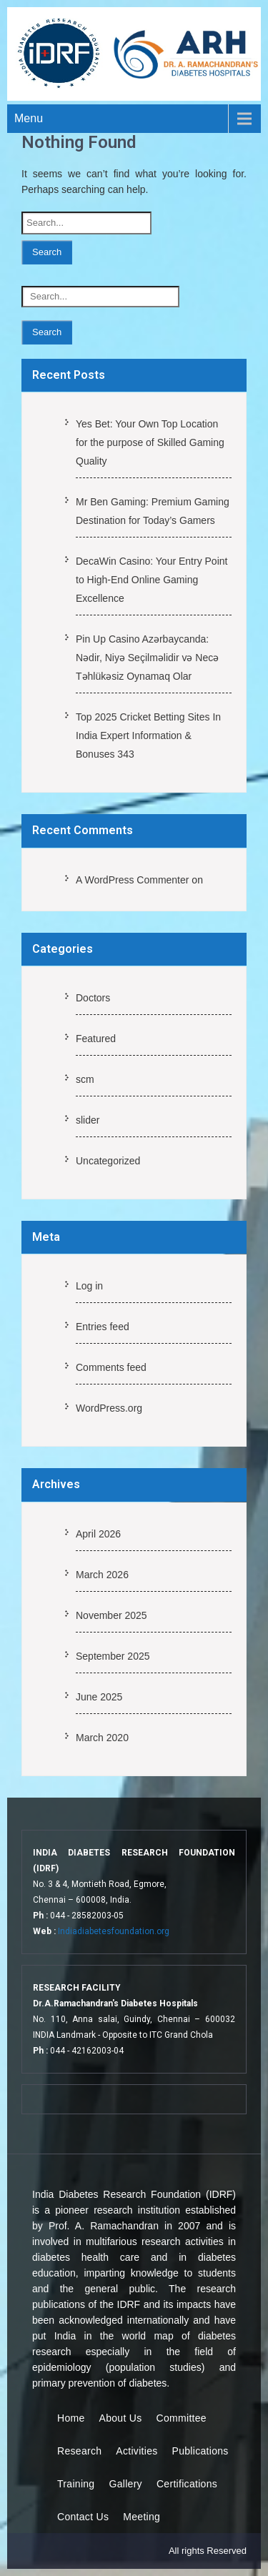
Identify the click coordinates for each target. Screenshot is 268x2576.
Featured (96, 1038)
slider (87, 1120)
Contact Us (83, 2516)
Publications (200, 2451)
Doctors (93, 998)
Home (71, 2418)
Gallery (125, 2484)
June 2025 (99, 1697)
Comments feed (111, 1367)
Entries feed (102, 1326)
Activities (136, 2451)
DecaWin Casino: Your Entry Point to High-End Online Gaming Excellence (151, 579)
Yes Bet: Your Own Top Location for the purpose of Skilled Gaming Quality (150, 442)
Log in (89, 1286)
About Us (120, 2418)
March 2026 (102, 1574)
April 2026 (98, 1534)
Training (75, 2484)
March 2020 (102, 1737)
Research (79, 2451)
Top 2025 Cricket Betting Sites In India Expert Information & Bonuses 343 (148, 735)
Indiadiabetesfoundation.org (113, 1931)
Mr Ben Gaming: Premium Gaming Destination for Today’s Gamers (152, 511)
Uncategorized (108, 1160)
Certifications (187, 2484)
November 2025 (111, 1615)
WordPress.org (109, 1408)
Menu (28, 118)
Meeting (141, 2516)
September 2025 (113, 1656)
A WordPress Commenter (132, 880)
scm (85, 1079)
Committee (182, 2418)
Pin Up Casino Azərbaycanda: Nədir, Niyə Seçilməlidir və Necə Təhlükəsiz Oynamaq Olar (147, 657)
